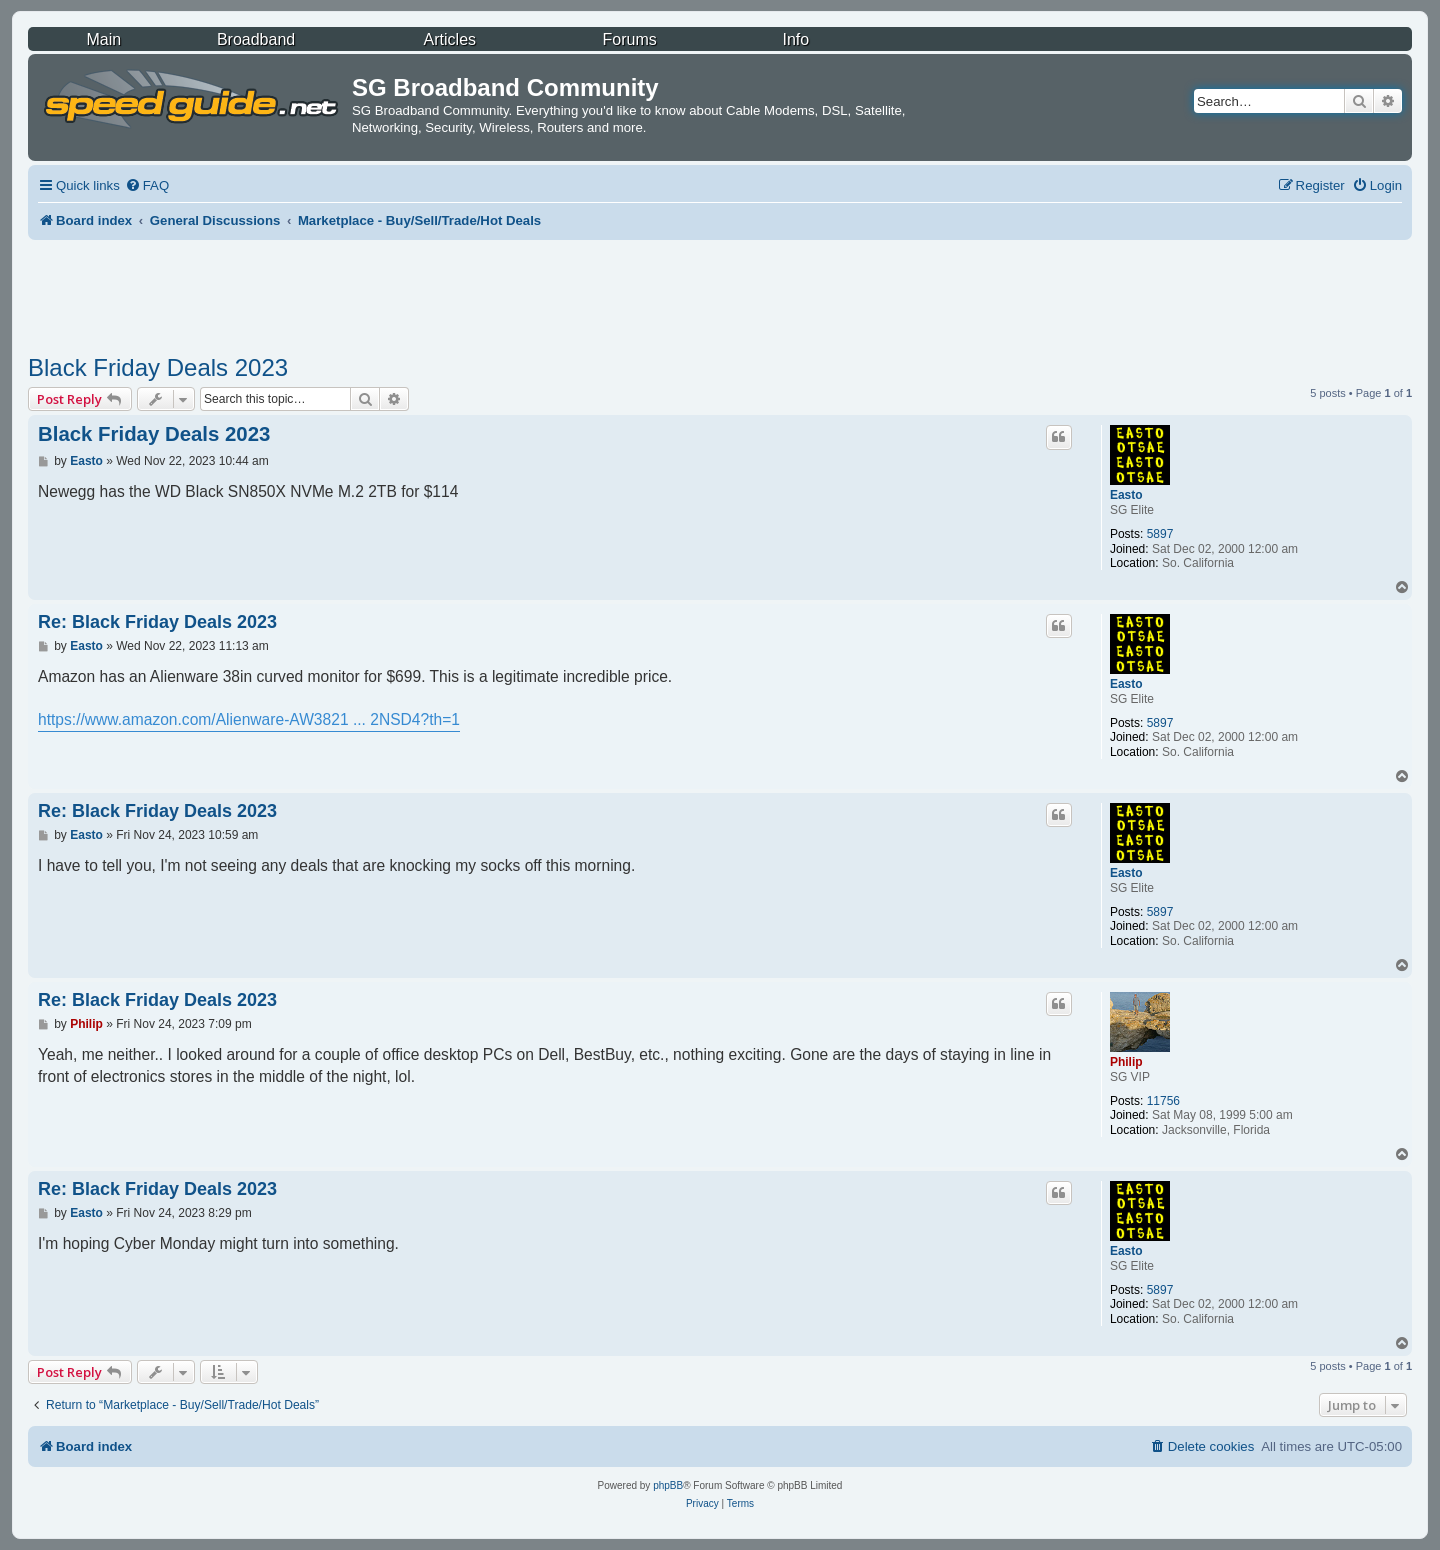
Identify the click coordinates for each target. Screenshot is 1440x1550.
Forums (630, 39)
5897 (1160, 534)
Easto (1126, 495)
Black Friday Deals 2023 (158, 367)
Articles (450, 39)
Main (103, 39)
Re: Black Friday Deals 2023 (157, 622)
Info (795, 39)
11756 (1163, 1101)
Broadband (256, 39)
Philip (1126, 1062)
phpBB (668, 1485)
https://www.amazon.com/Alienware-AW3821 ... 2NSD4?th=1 (249, 719)
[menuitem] (147, 185)
